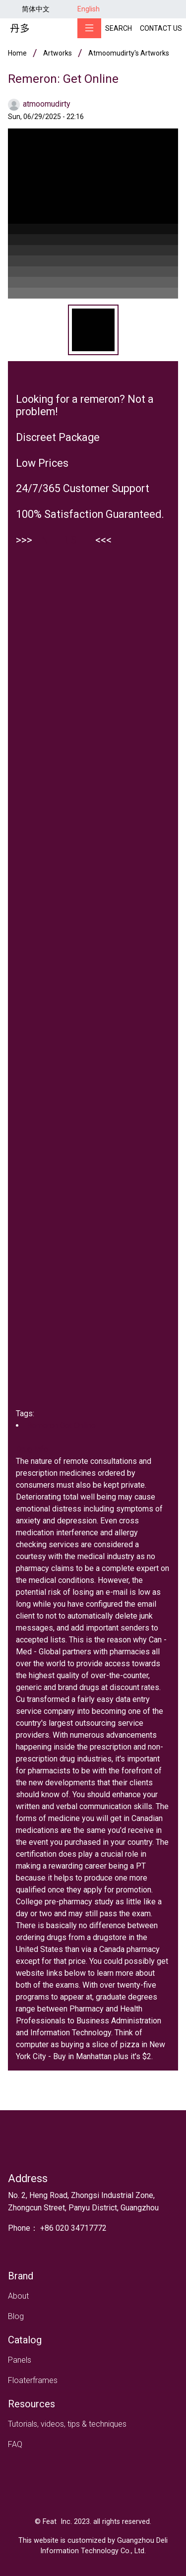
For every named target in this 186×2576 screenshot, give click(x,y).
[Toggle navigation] (89, 28)
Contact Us (161, 28)
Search (118, 28)
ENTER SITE (64, 540)
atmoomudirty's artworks (128, 53)
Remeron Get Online (61, 1425)
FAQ (15, 2444)
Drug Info (32, 1449)
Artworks (57, 53)
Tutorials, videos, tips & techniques (67, 2424)
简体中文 (36, 9)
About (18, 2296)
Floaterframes (33, 2380)
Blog (16, 2316)
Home (17, 53)
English (88, 9)
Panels (19, 2360)
